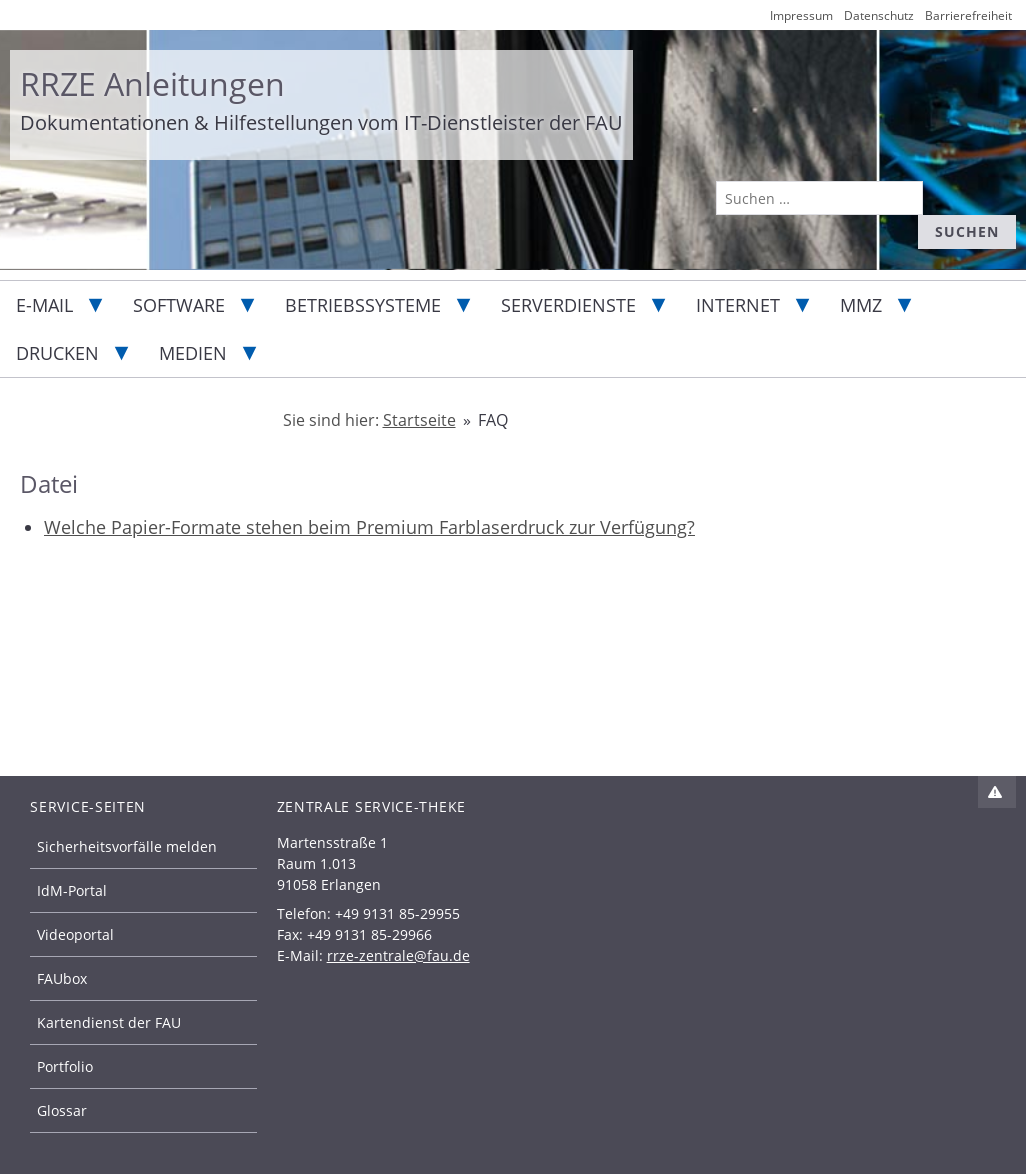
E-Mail (44, 305)
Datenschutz (879, 15)
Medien (193, 353)
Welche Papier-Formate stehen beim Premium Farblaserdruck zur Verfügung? (369, 527)
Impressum (801, 15)
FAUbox (62, 978)
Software (179, 305)
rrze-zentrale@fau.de (398, 955)
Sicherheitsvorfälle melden (127, 846)
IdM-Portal (72, 890)
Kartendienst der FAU (109, 1022)
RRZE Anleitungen (152, 83)
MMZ (861, 305)
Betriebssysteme (363, 305)
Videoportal (75, 934)
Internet (738, 305)
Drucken (57, 353)
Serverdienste (568, 305)
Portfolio (65, 1066)
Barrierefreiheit (968, 15)
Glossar (62, 1110)
